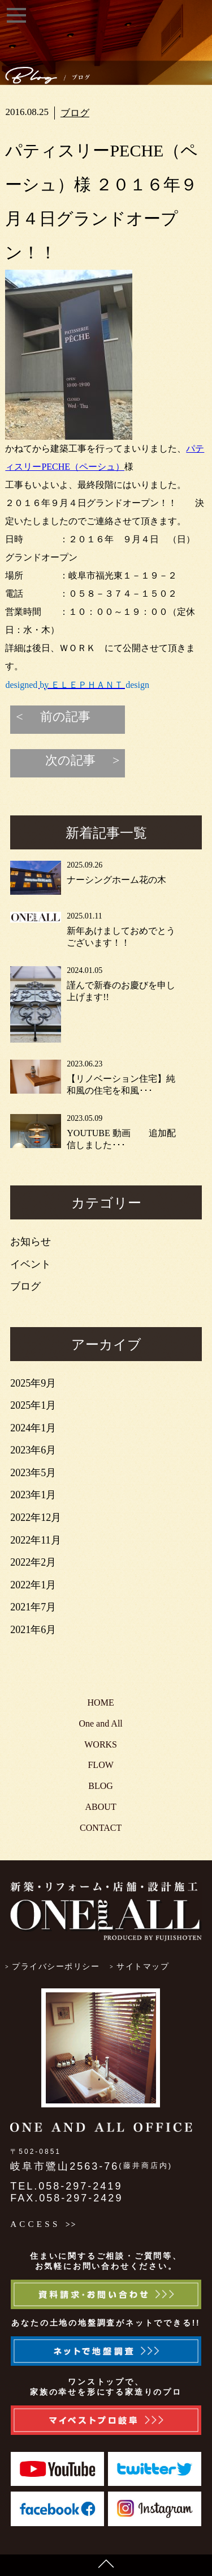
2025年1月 (33, 1405)
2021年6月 (33, 1629)
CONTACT (101, 1828)
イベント (30, 1264)
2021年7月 (33, 1607)
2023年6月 (33, 1450)
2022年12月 (35, 1517)
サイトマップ (142, 1966)
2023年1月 (33, 1494)
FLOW (100, 1765)
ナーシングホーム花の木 (116, 880)
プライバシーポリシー (55, 1966)
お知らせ (30, 1241)
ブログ (74, 113)
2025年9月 (33, 1383)
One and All (100, 1723)
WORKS (100, 1744)
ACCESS (35, 2224)
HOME (101, 1702)
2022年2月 (33, 1562)
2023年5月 (33, 1472)
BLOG (100, 1786)
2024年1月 (33, 1428)
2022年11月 (35, 1540)
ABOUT (100, 1807)
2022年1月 (33, 1585)
